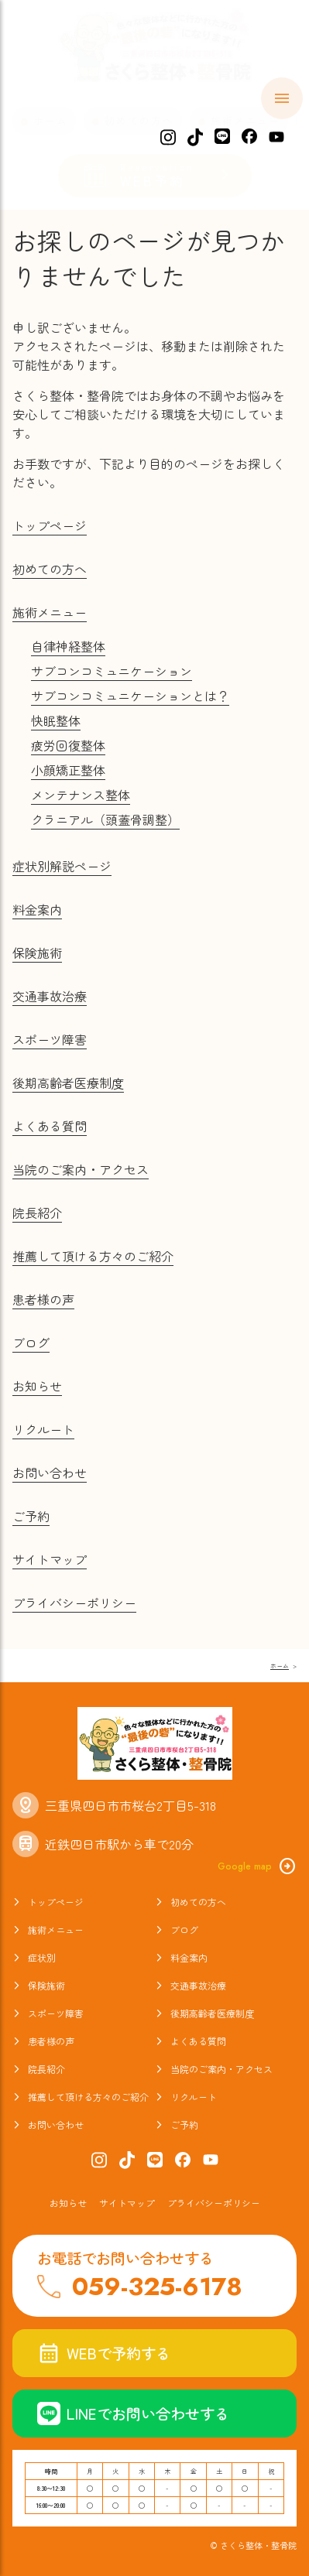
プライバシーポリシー (74, 1602)
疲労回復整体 (68, 745)
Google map (257, 1866)
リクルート (43, 1429)
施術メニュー (245, 120)
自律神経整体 (68, 646)
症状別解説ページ (62, 866)
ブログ (31, 1342)
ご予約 (31, 1516)
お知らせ (37, 1386)
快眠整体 (56, 720)
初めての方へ (139, 120)
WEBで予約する (103, 2353)
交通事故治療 (49, 996)
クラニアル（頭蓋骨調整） (105, 819)
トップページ (49, 525)
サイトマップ (49, 1559)
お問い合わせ (49, 1472)
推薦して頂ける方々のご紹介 (92, 1256)
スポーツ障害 (49, 1039)
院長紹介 (37, 1212)
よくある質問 (49, 1126)
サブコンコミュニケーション (111, 671)
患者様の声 (43, 1299)
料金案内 (37, 909)
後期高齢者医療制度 (68, 1082)
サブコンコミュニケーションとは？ (130, 695)
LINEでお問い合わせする (133, 2413)
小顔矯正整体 (68, 770)
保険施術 (37, 952)
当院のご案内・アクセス (80, 1169)
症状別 (42, 1957)
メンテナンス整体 (80, 794)
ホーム (50, 120)
